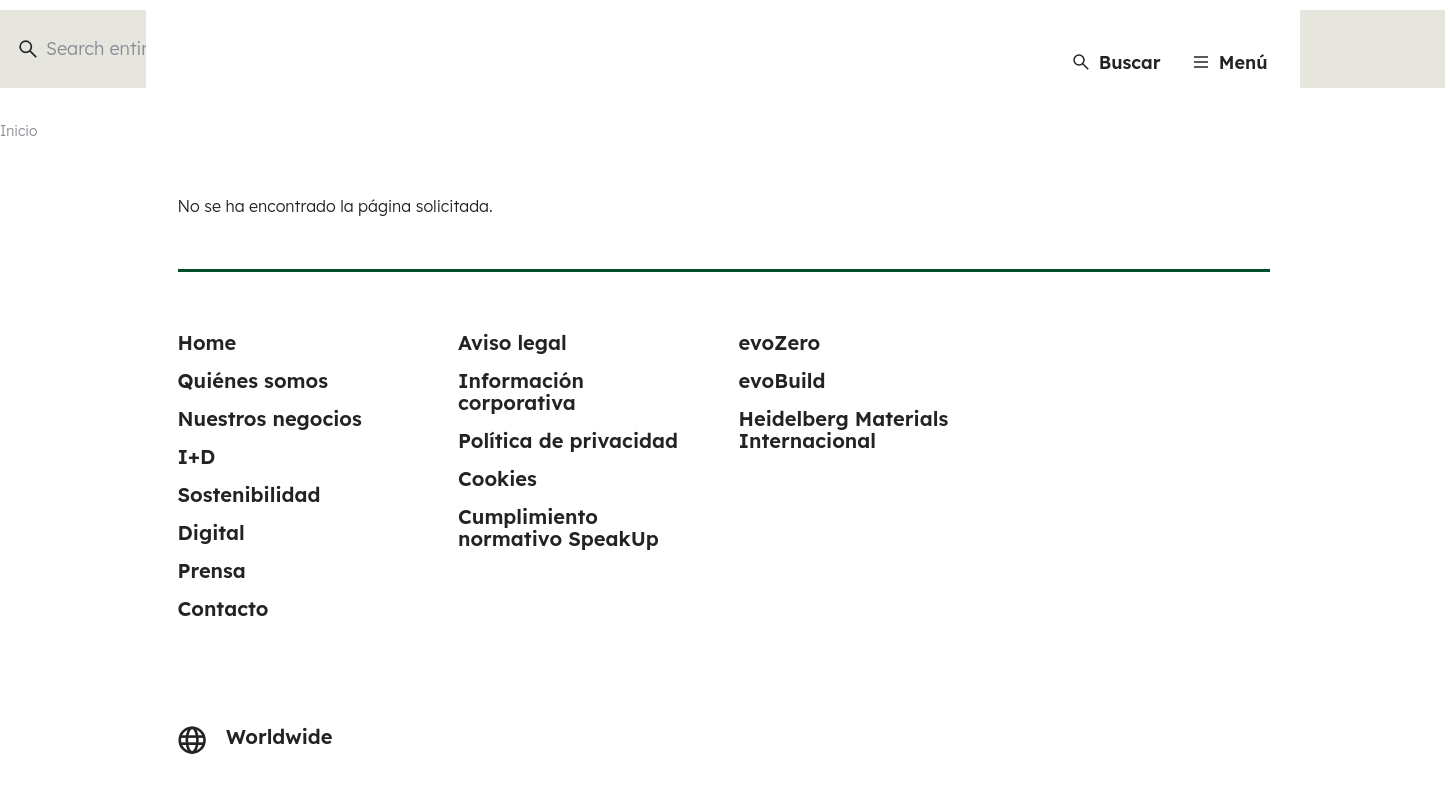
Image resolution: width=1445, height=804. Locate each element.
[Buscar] (1117, 62)
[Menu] (1230, 62)
